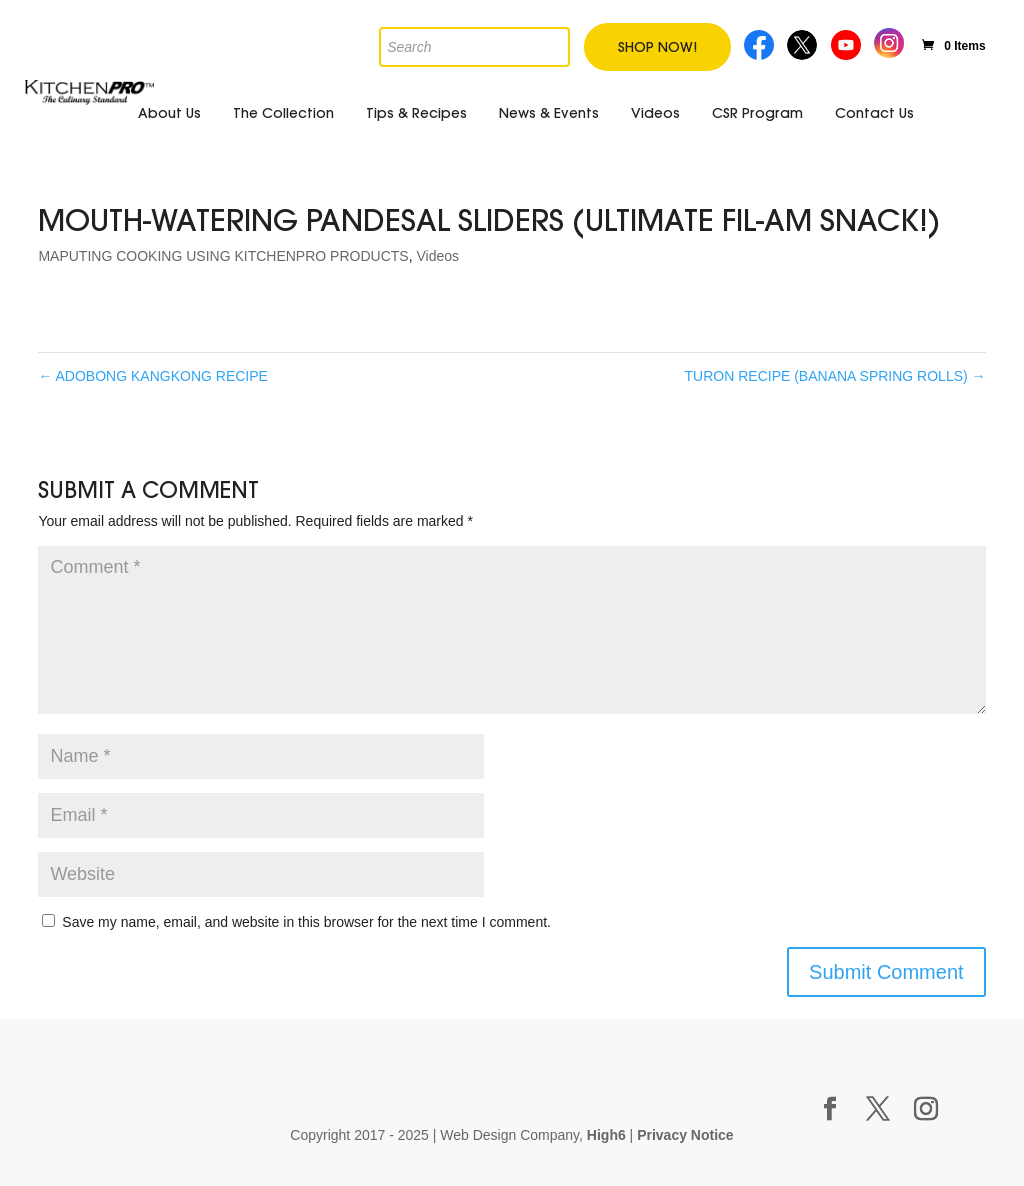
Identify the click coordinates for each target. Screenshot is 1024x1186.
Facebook (759, 42)
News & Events (549, 113)
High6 (606, 1135)
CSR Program (757, 113)
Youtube (848, 42)
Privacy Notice (685, 1135)
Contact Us (874, 113)
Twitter (803, 42)
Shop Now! (657, 47)
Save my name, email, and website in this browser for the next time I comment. (306, 922)
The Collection (283, 113)
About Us (169, 113)
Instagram (889, 40)
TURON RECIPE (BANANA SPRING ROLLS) (835, 376)
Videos (655, 113)
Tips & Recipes (416, 113)
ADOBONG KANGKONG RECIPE (153, 376)
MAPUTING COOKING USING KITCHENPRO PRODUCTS (223, 256)
